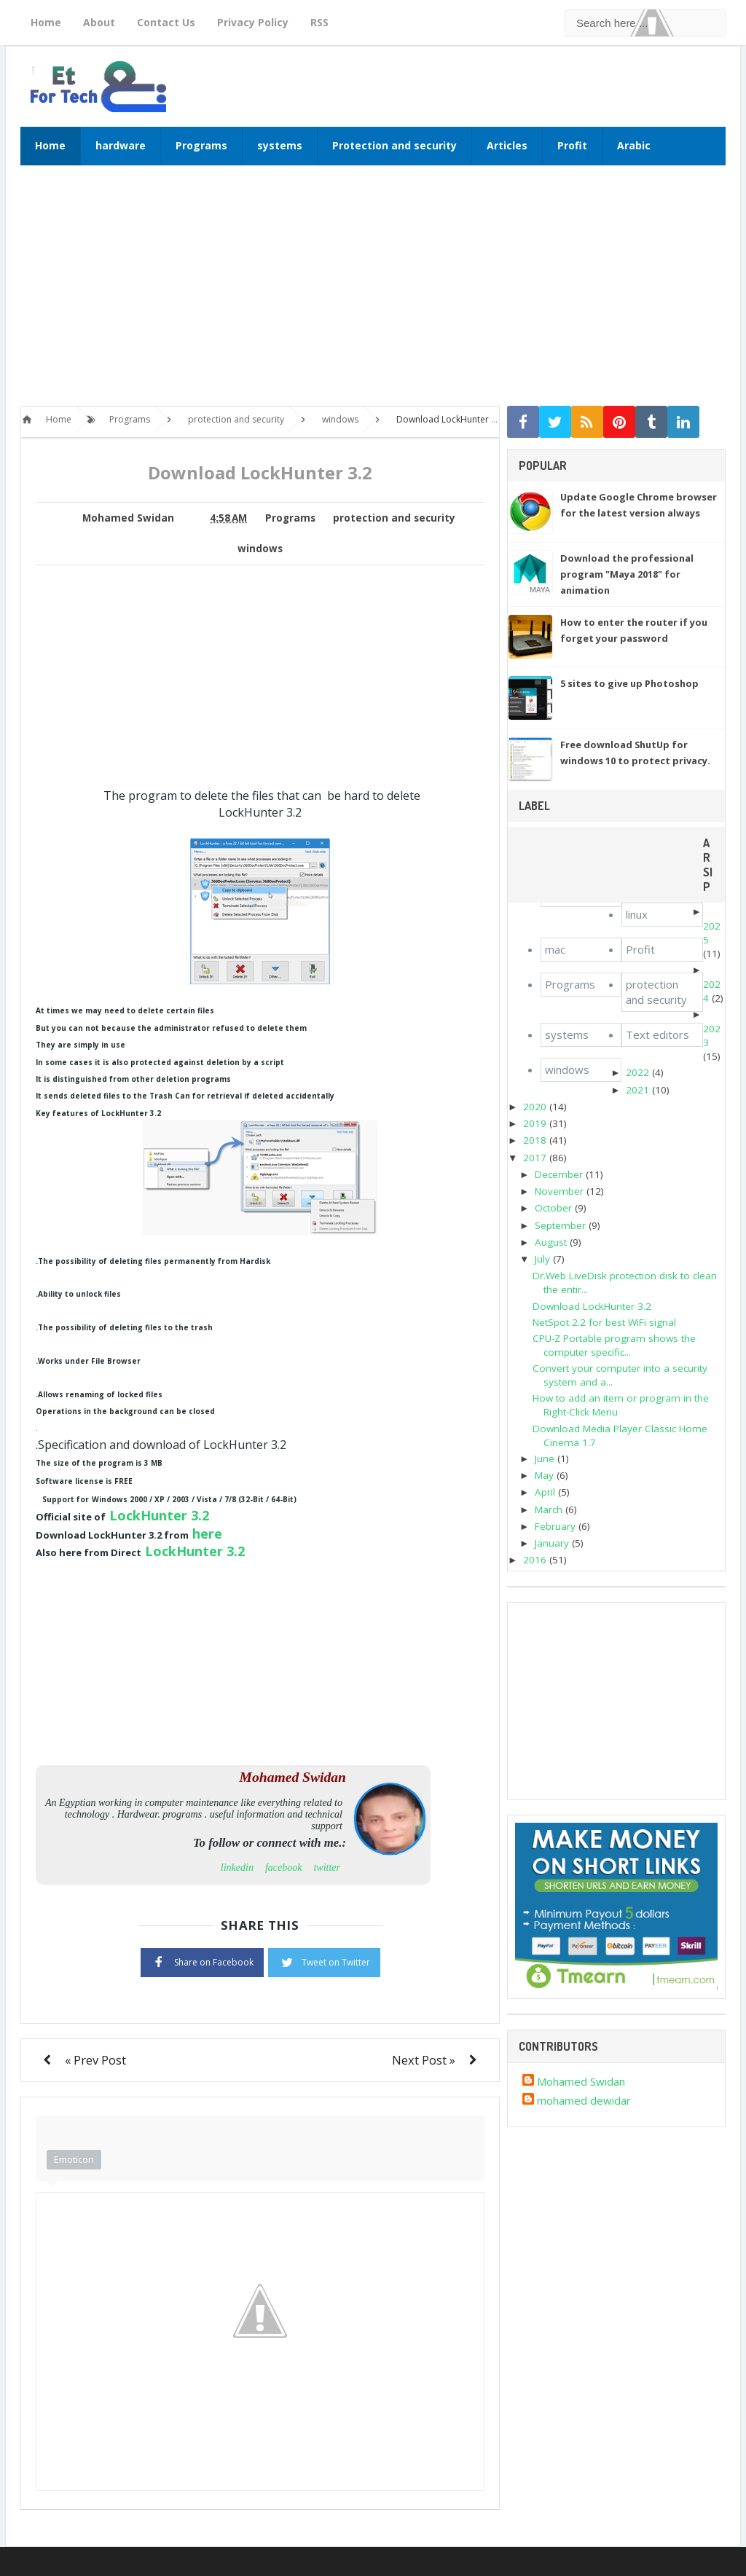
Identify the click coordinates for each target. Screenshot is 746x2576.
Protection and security (394, 145)
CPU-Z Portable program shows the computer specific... (614, 1345)
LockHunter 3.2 (159, 1515)
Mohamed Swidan (581, 2081)
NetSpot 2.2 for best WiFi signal (604, 1322)
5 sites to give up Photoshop (629, 683)
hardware (120, 145)
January (552, 1543)
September (560, 1225)
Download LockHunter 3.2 (592, 1306)
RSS (319, 22)
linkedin (237, 1867)
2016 (534, 1559)
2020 (534, 1106)
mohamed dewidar (584, 2100)
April (545, 1492)
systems (279, 145)
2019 (534, 1123)
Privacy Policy (252, 22)
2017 (534, 1157)
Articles (507, 145)
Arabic (634, 145)
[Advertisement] (373, 293)
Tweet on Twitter (324, 1961)
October (553, 1207)
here (207, 1533)
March (548, 1509)
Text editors (657, 1034)
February (555, 1526)
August (551, 1242)
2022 (637, 1072)
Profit (572, 145)
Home (46, 22)
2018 (534, 1140)
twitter (326, 1867)
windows (260, 548)
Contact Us (166, 22)
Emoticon (74, 2159)
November (559, 1191)
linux (637, 914)
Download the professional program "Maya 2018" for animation (627, 574)
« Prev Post (95, 2059)
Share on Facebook (202, 1961)
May (544, 1475)
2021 (637, 1089)
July (542, 1258)
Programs (201, 145)
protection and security (394, 518)
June (544, 1458)
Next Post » (423, 2059)
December (559, 1174)
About (99, 22)
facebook (283, 1867)
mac (555, 949)
